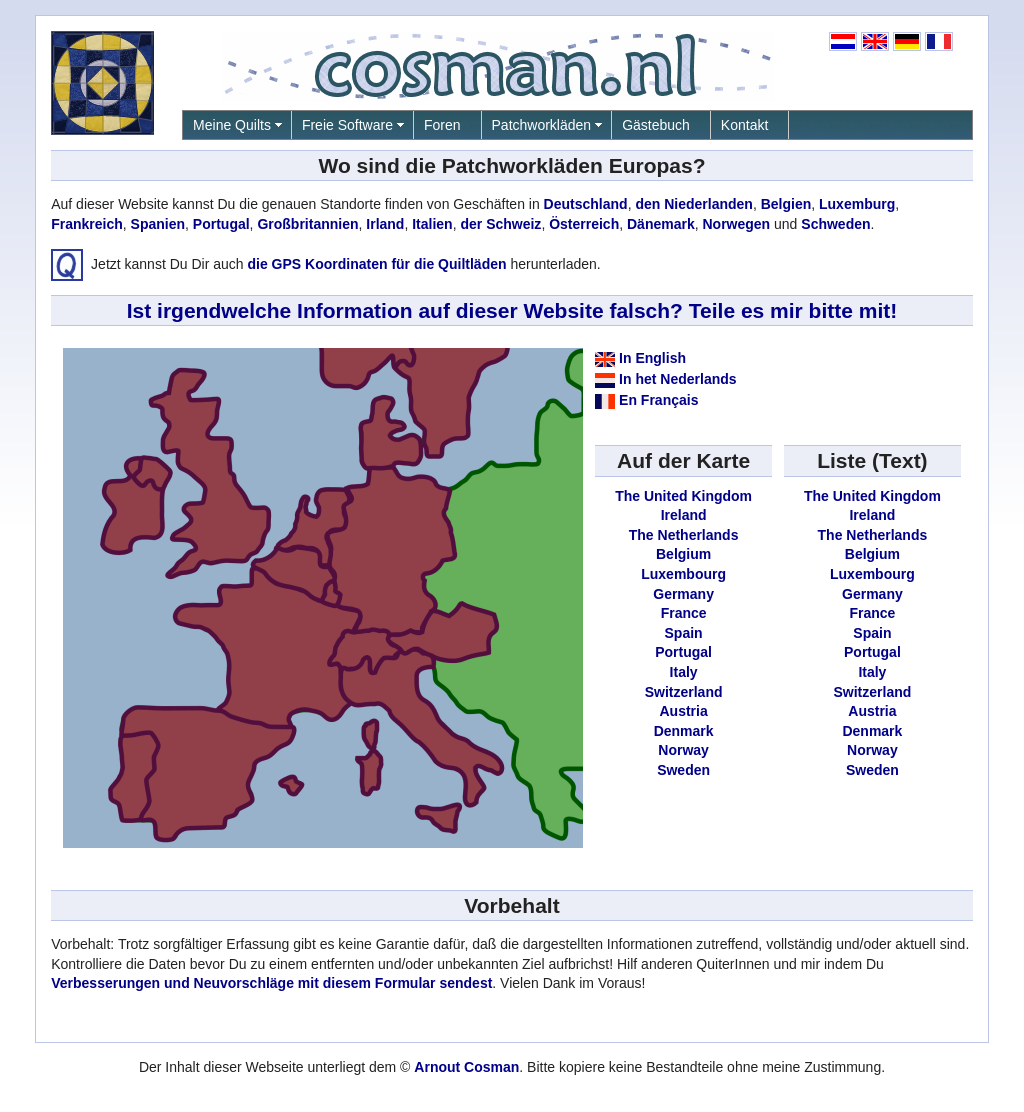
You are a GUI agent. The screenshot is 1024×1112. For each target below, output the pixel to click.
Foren (442, 125)
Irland (385, 224)
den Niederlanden (693, 204)
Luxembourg (683, 574)
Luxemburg (857, 204)
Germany (683, 594)
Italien (432, 224)
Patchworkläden (542, 125)
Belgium (683, 554)
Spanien (158, 224)
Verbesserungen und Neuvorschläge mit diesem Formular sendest (271, 983)
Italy (684, 672)
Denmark (684, 731)
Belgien (786, 204)
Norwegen (736, 224)
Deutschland (586, 204)
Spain (684, 633)
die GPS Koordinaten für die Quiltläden (377, 263)
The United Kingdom (683, 496)
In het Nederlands (677, 379)
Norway (683, 750)
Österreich (584, 224)
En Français (658, 400)
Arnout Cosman (466, 1067)
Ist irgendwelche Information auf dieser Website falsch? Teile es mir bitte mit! (512, 310)
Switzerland (684, 692)
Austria (683, 711)
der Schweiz (500, 224)
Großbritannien (307, 224)
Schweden (835, 224)
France (684, 613)
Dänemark (661, 224)
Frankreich (87, 224)
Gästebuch (656, 125)
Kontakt (744, 125)
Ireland (684, 515)
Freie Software (347, 125)
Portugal (221, 224)
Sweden (683, 770)
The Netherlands (684, 535)
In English (652, 358)
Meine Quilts (232, 125)
